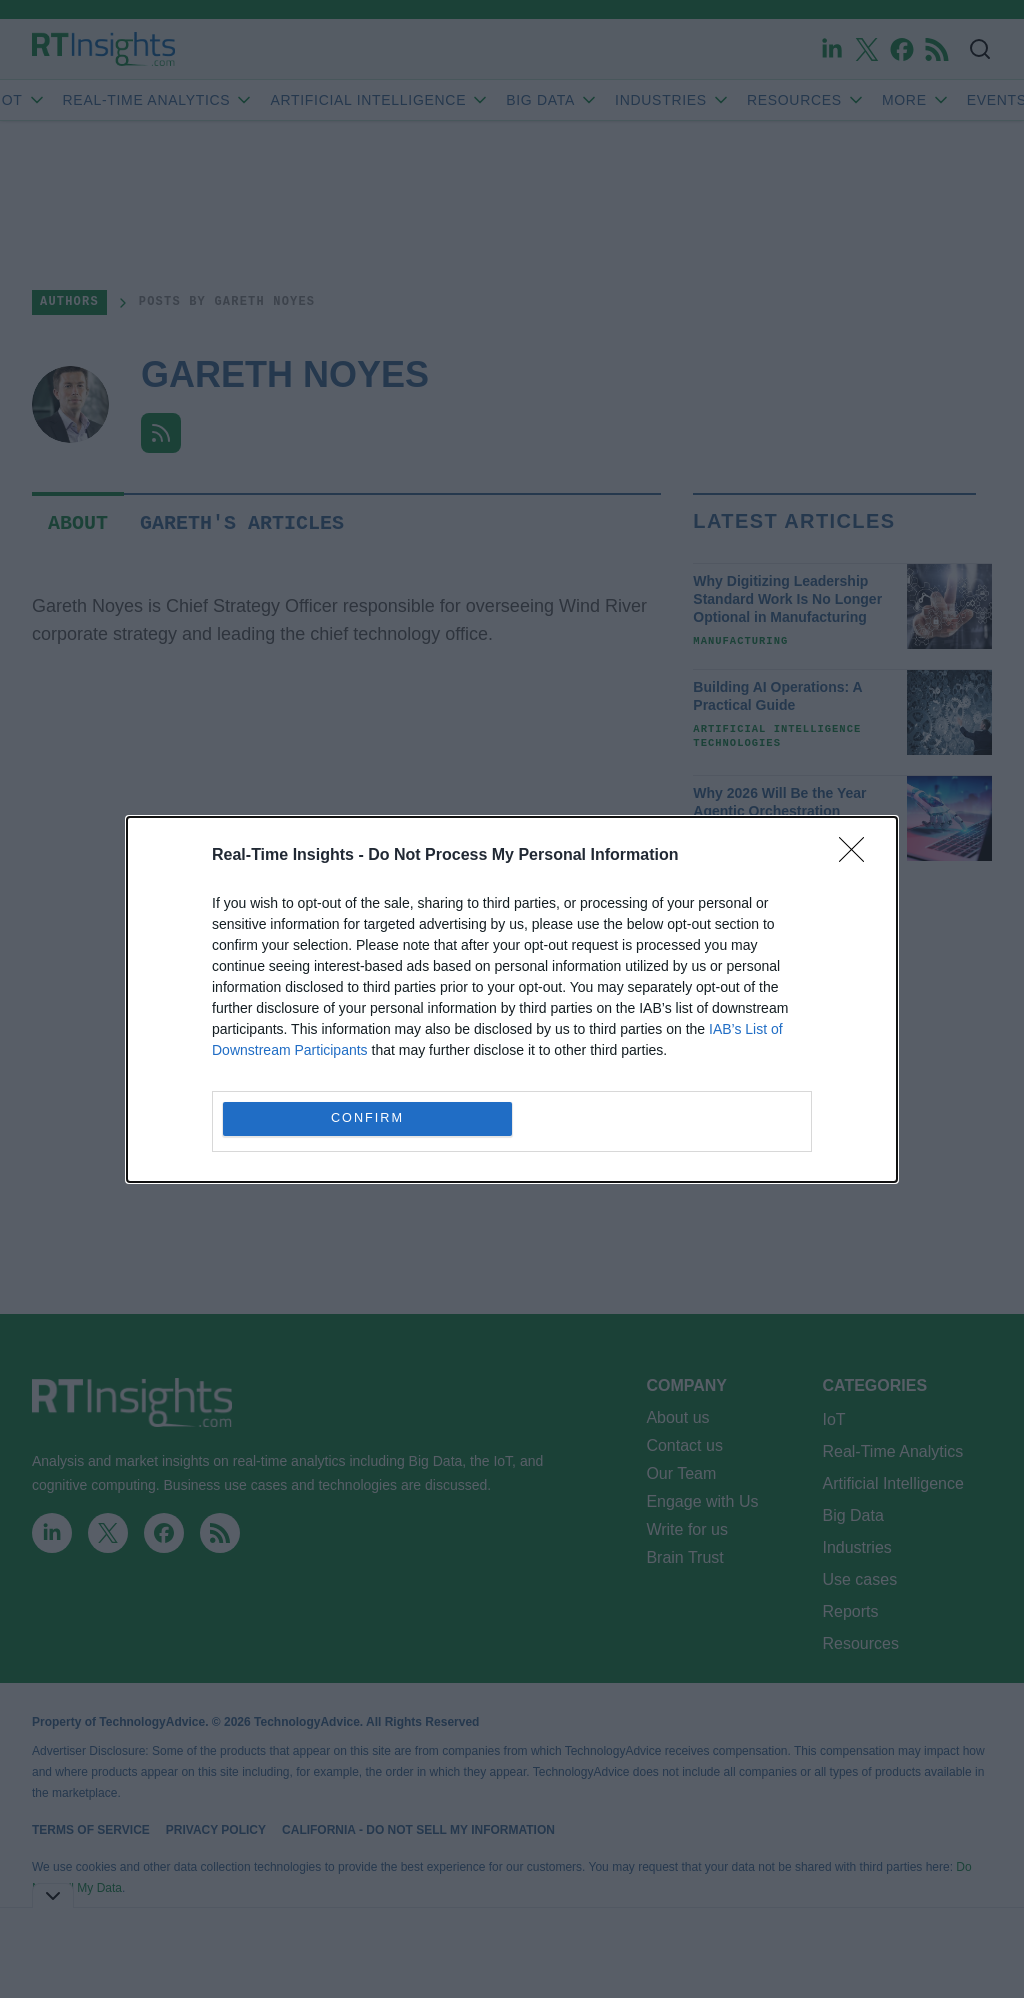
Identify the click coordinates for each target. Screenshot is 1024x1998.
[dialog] (512, 999)
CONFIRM (367, 1117)
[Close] (858, 856)
